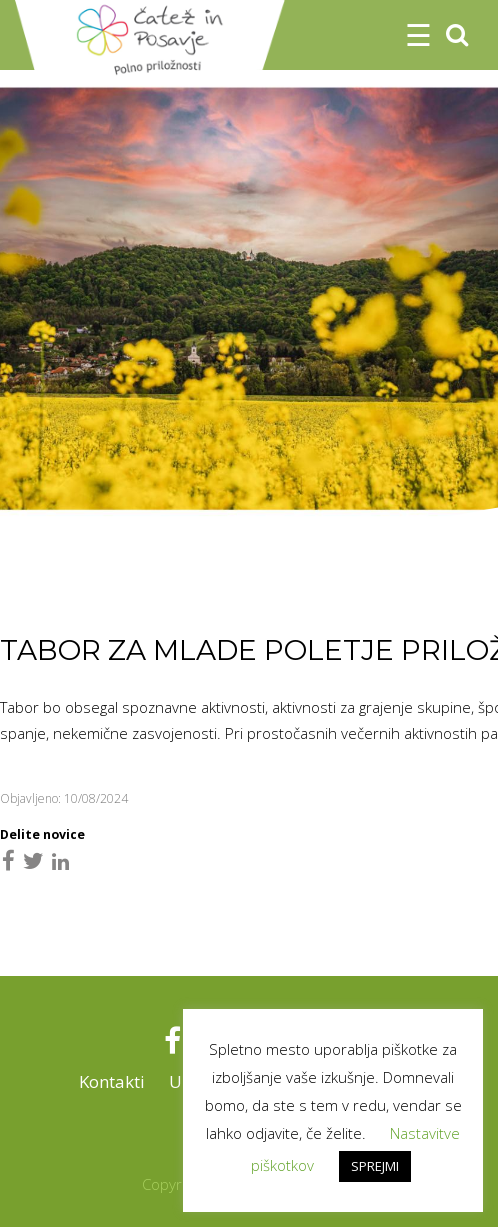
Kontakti (112, 1081)
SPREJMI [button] (375, 1166)
